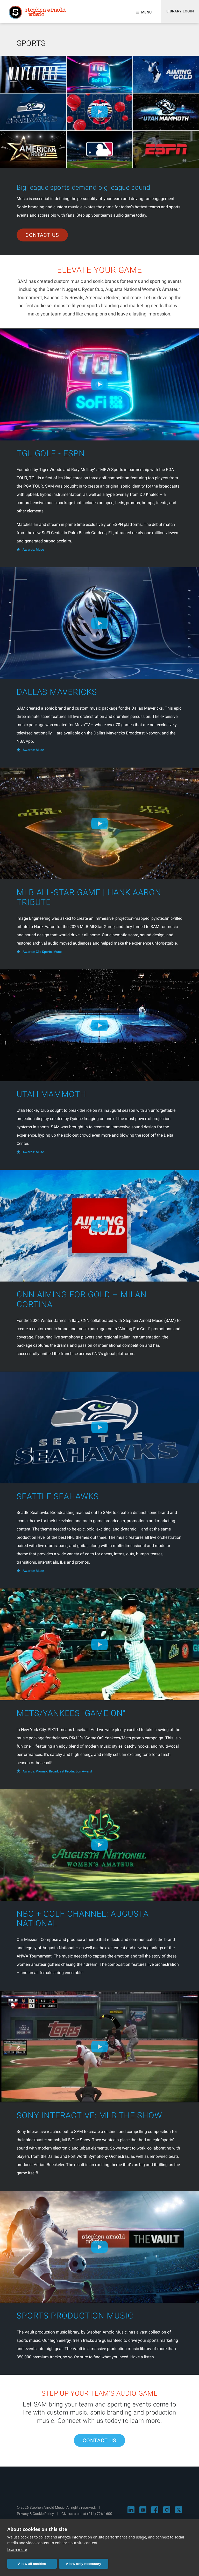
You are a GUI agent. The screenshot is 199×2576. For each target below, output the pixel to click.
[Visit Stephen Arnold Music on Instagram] (166, 2514)
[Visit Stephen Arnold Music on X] (178, 2514)
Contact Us (42, 240)
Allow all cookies (26, 2564)
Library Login (179, 14)
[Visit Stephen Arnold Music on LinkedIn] (130, 2514)
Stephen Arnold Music (39, 14)
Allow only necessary (66, 2564)
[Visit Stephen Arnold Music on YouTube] (142, 2514)
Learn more (17, 2549)
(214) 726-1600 (99, 2519)
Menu (144, 14)
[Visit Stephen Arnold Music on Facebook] (154, 2514)
